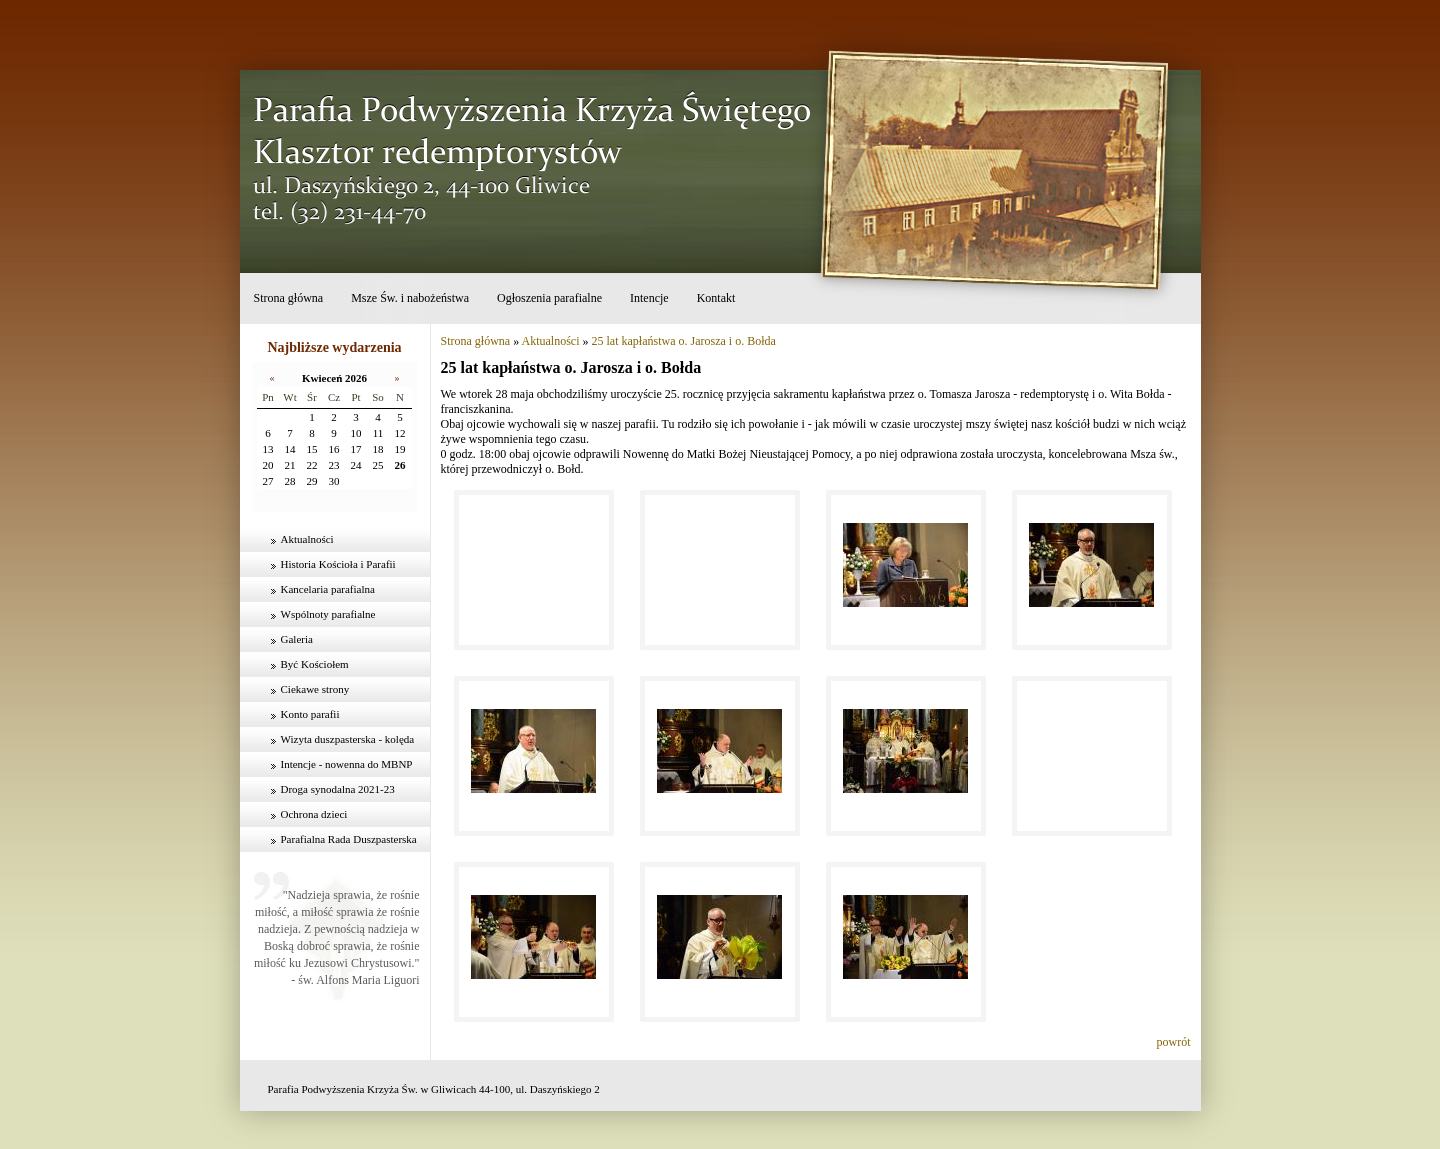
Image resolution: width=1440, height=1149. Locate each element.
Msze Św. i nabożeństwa (410, 298)
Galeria (297, 639)
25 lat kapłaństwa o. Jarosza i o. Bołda (684, 341)
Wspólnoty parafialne (328, 614)
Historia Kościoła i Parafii (338, 564)
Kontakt (716, 298)
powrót (1174, 1042)
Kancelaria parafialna (328, 589)
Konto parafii (310, 714)
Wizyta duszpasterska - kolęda (348, 739)
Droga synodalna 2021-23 (338, 789)
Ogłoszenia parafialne (549, 298)
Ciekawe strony (315, 689)
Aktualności (307, 539)
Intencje (649, 298)
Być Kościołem (315, 664)
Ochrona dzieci (314, 814)
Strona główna (289, 298)
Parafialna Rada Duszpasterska (349, 839)
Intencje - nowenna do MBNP (347, 764)
